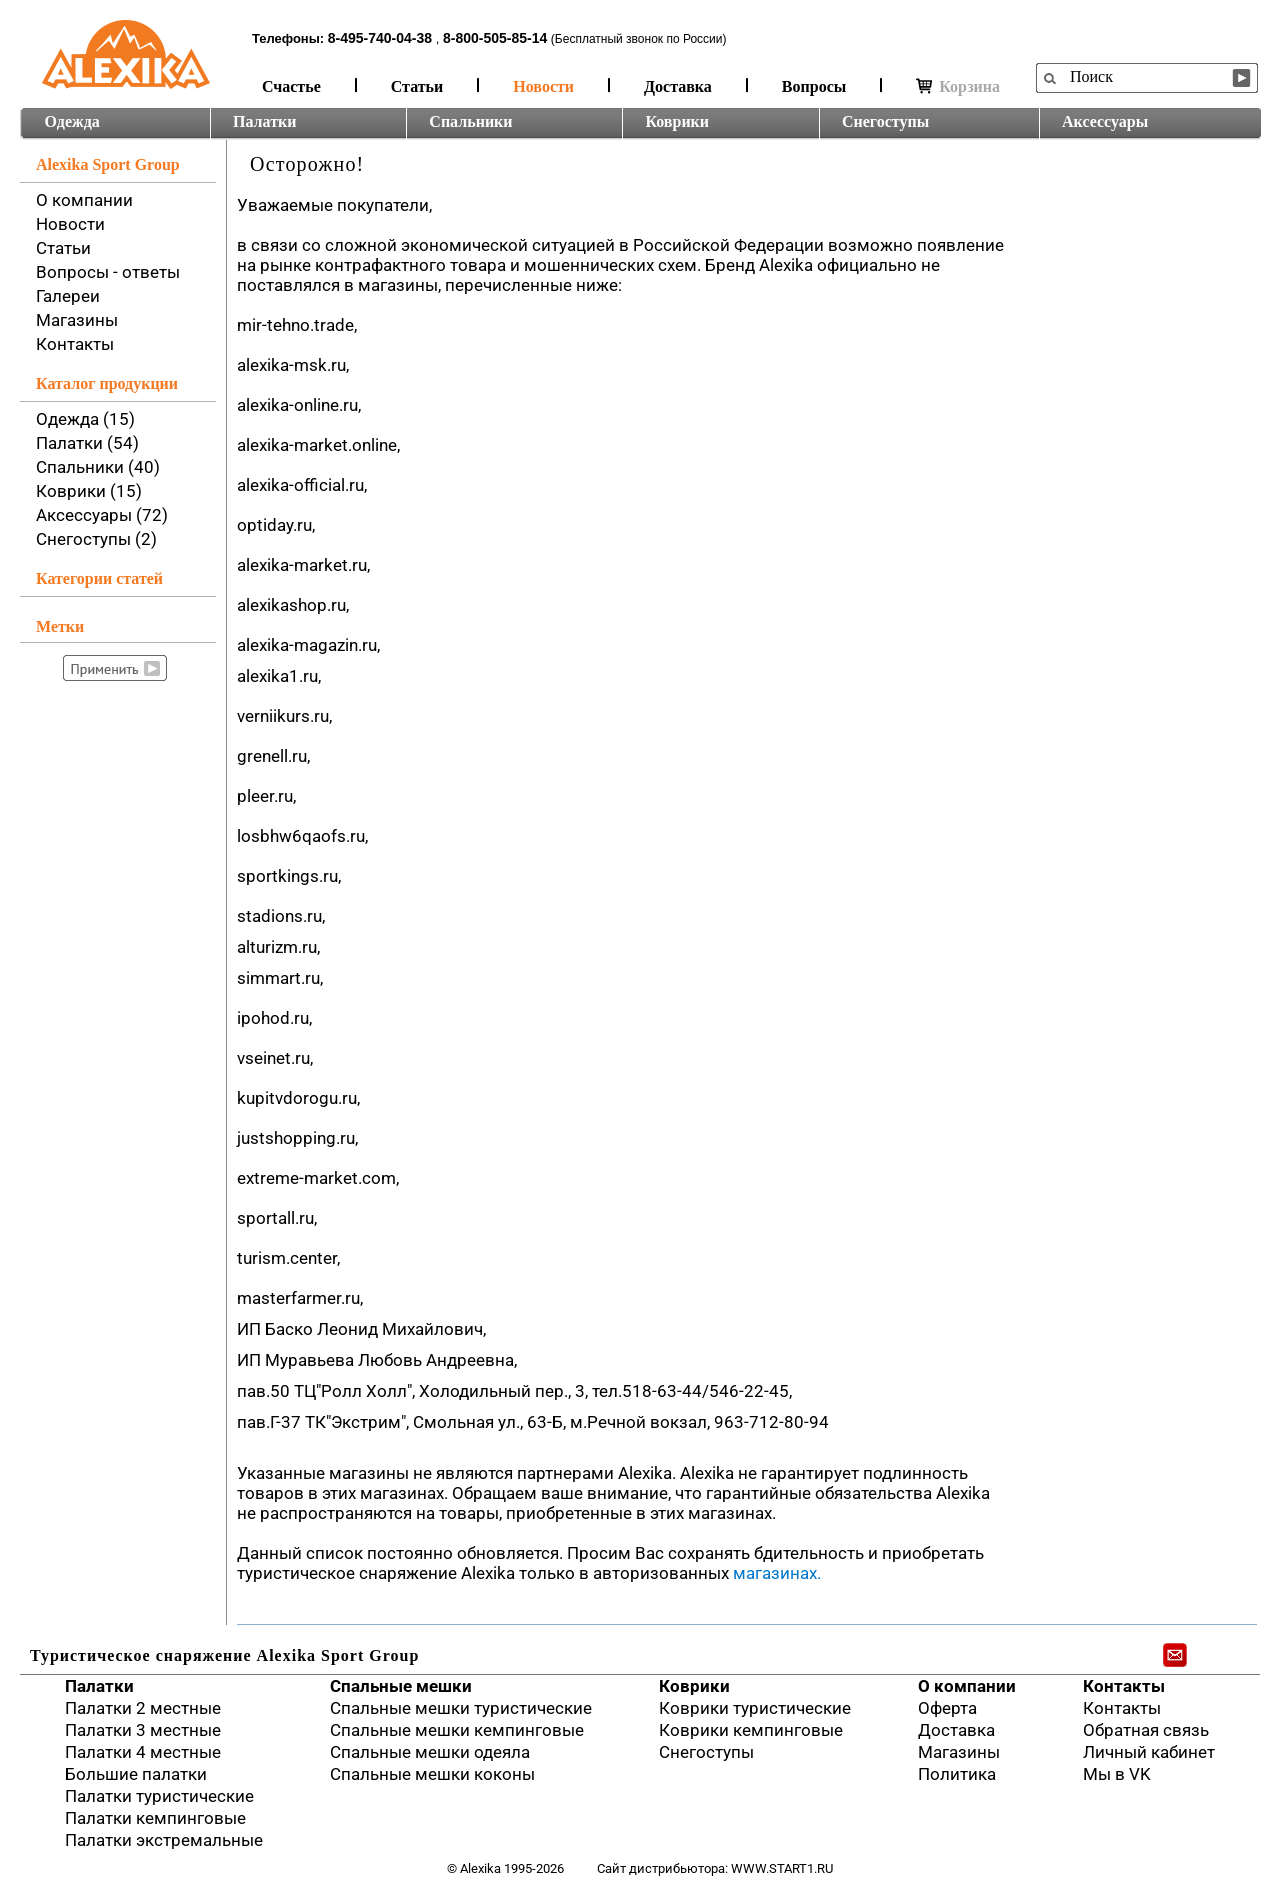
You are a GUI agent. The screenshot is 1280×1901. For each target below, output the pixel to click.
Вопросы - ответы (108, 272)
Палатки (264, 121)
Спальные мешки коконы (432, 1774)
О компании (84, 200)
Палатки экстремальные (164, 1840)
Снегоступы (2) (96, 539)
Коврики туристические (755, 1708)
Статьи (417, 86)
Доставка (678, 86)
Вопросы (814, 86)
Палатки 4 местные (143, 1752)
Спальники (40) (98, 467)
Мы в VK (1117, 1774)
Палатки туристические (159, 1796)
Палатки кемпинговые (155, 1818)
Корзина (958, 86)
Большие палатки (136, 1774)
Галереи (68, 296)
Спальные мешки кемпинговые (457, 1730)
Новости (543, 86)
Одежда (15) (85, 419)
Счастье (291, 86)
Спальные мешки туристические (461, 1708)
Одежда (72, 121)
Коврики (677, 121)
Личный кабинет (1149, 1752)
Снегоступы (885, 121)
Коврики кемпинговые (751, 1730)
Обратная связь (1146, 1730)
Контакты (75, 344)
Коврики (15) (89, 491)
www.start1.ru (782, 1868)
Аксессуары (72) (102, 515)
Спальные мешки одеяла (430, 1752)
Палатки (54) (87, 443)
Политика (957, 1774)
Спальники (470, 121)
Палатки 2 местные (143, 1708)
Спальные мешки (401, 1686)
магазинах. (777, 1573)
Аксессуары (1105, 121)
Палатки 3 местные (143, 1730)
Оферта (947, 1708)
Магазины (77, 320)
